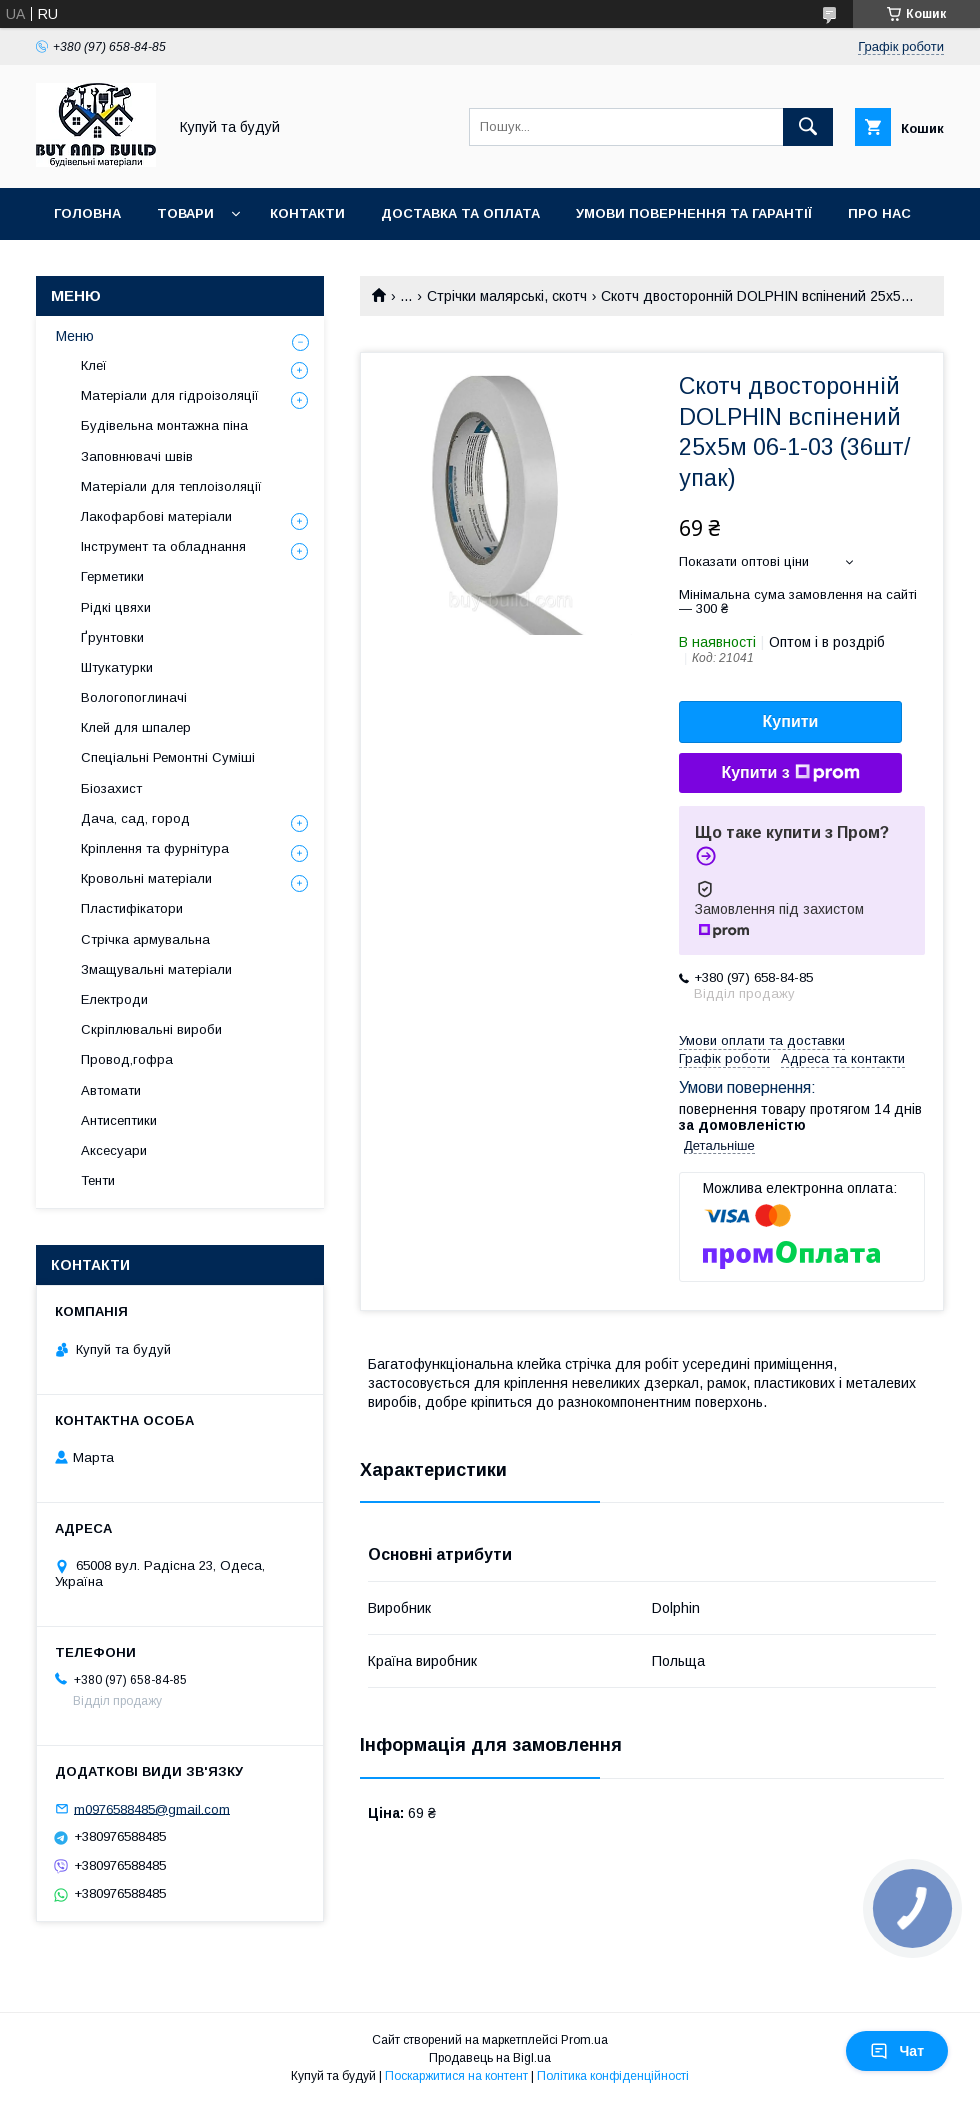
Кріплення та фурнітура (155, 848)
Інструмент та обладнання (163, 546)
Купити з (790, 773)
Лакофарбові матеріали (156, 516)
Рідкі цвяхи (116, 607)
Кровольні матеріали (146, 878)
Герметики (112, 576)
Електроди (114, 999)
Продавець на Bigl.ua (490, 2058)
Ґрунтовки (112, 637)
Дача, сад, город (135, 818)
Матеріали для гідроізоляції (170, 395)
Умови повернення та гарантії (694, 213)
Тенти (98, 1180)
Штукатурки (117, 667)
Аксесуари (114, 1150)
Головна (87, 213)
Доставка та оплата (460, 213)
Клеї (94, 365)
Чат (897, 2051)
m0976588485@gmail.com (152, 1808)
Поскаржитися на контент (456, 2076)
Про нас (879, 213)
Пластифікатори (132, 908)
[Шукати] (808, 127)
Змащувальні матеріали (156, 969)
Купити (791, 721)
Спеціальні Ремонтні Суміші (168, 757)
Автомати (111, 1090)
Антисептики (119, 1120)
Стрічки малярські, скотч (507, 296)
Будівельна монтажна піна (164, 425)
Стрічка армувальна (145, 939)
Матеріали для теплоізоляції (171, 486)
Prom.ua (584, 2040)
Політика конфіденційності (613, 2076)
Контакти (307, 213)
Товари (185, 213)
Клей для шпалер (136, 727)
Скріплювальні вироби (151, 1029)
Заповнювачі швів (137, 456)
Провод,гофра (127, 1059)
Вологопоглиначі (134, 697)
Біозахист (111, 788)
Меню (75, 336)
